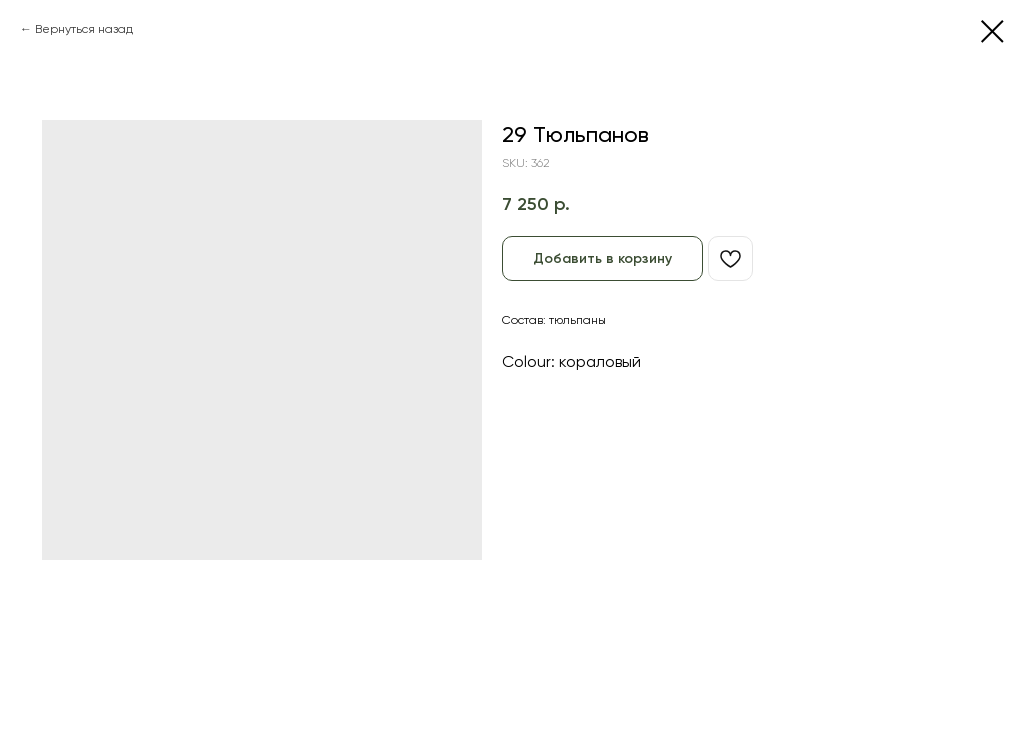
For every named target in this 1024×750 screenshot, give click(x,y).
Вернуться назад (84, 29)
